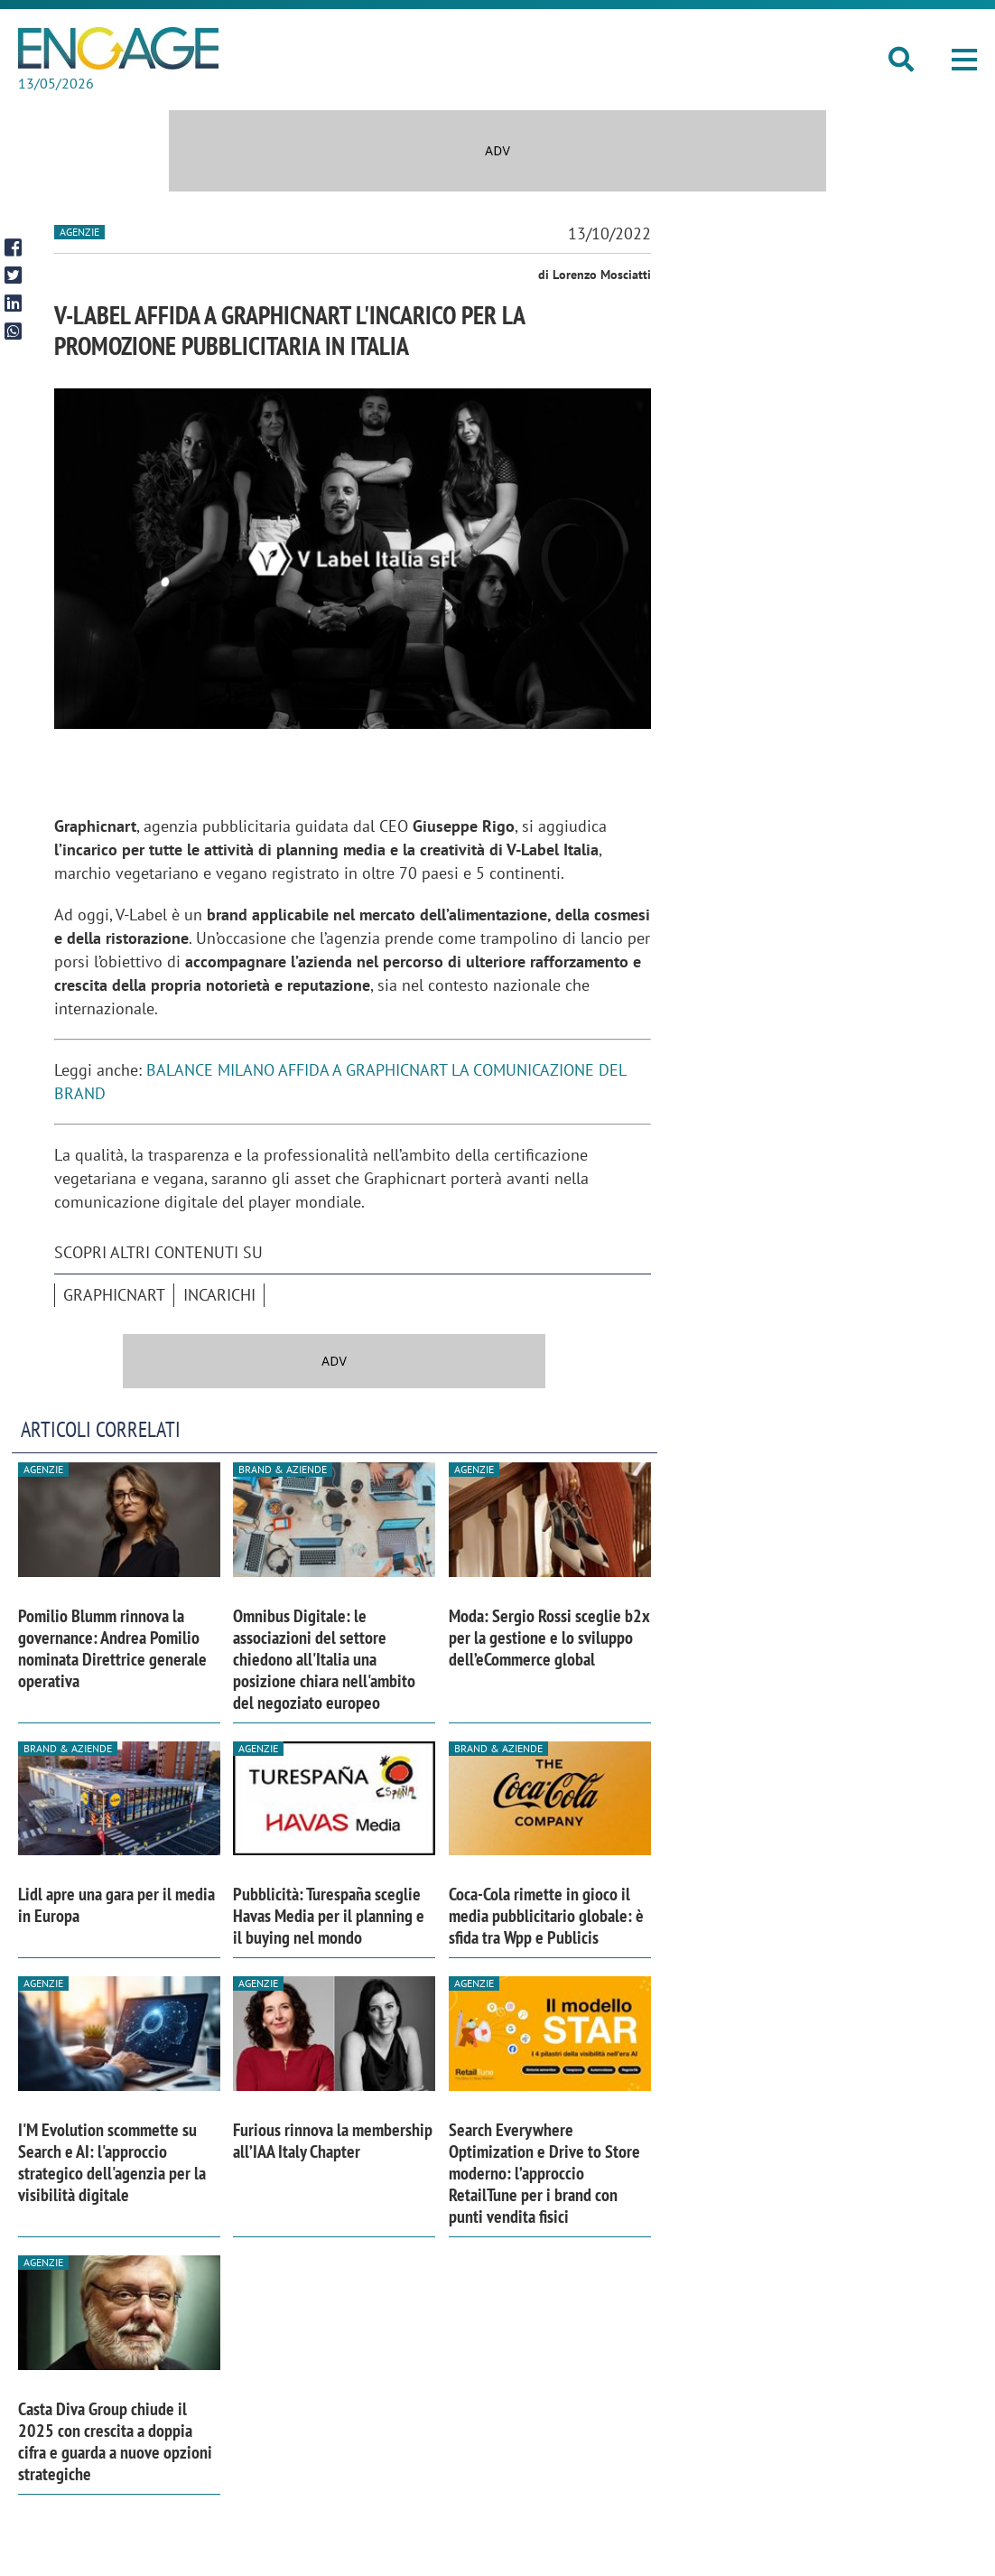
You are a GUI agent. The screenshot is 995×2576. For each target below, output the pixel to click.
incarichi (219, 1294)
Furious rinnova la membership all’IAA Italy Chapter (332, 2140)
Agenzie (79, 231)
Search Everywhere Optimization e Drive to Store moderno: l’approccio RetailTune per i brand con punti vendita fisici (544, 2173)
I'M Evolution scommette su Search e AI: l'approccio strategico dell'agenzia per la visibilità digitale (112, 2162)
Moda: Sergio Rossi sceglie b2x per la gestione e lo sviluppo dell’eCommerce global (549, 1637)
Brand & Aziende (282, 1469)
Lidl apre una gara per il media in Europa (116, 1905)
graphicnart (114, 1294)
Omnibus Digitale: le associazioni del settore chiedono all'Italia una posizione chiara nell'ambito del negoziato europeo (324, 1659)
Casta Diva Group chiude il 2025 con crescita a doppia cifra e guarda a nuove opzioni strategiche (115, 2441)
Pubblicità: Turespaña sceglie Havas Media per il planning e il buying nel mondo (328, 1915)
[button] (964, 59)
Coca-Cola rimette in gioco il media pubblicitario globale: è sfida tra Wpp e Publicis (546, 1915)
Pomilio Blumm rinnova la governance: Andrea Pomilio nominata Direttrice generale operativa (112, 1648)
